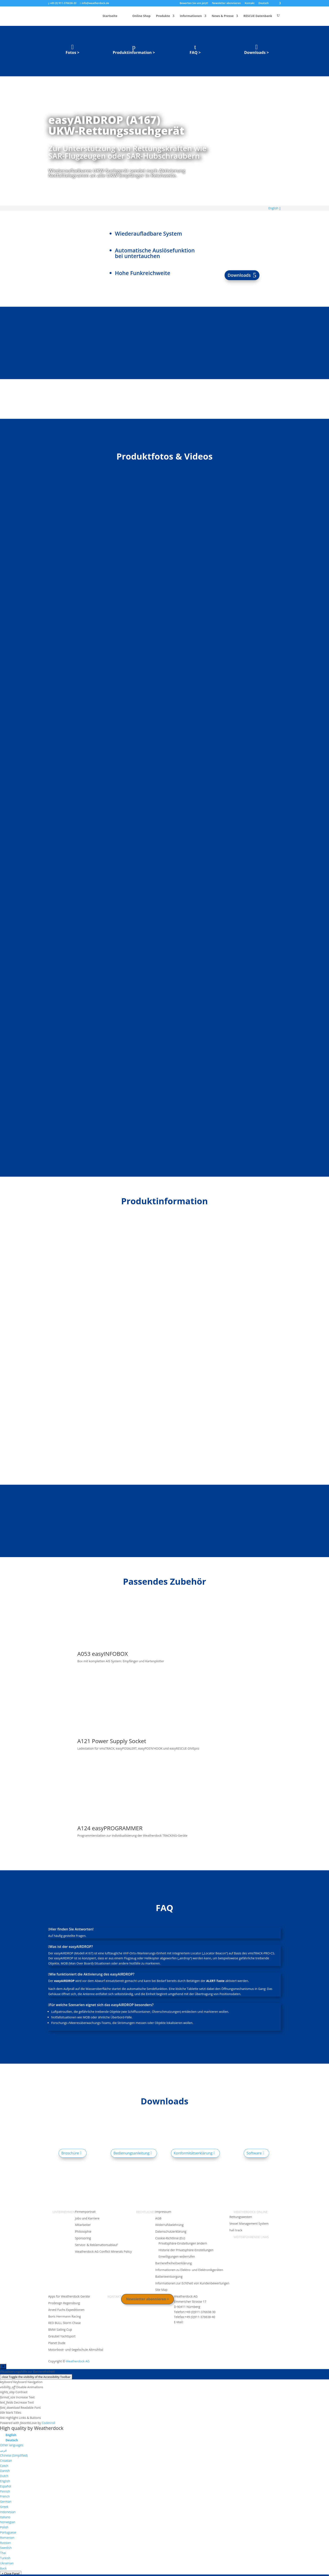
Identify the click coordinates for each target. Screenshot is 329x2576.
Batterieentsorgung (168, 2276)
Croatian (6, 2461)
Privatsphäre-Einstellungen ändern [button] (182, 2243)
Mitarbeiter (83, 2225)
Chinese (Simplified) (14, 2455)
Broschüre (70, 2153)
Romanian (7, 2537)
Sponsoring (83, 2238)
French (5, 2496)
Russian (5, 2543)
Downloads (239, 275)
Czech (4, 2466)
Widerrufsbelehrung (169, 2225)
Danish (5, 2471)
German (5, 2501)
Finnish (5, 2491)
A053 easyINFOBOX (102, 1654)
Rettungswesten (240, 2217)
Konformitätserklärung (193, 2153)
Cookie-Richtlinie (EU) (170, 2238)
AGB (158, 2218)
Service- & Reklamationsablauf (96, 2245)
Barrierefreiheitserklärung (173, 2263)
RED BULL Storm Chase (64, 2323)
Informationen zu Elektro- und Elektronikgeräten (189, 2270)
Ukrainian (7, 2563)
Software (254, 2153)
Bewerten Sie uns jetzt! (194, 3)
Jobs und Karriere (87, 2218)
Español (5, 2486)
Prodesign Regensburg (64, 2303)
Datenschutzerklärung (170, 2231)
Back (3, 2568)
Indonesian (8, 2512)
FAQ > (195, 52)
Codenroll (48, 2423)
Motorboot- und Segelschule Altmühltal (75, 2350)
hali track (235, 2230)
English (273, 208)
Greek (4, 2507)
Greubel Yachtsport (61, 2336)
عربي (3, 2450)
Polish (4, 2527)
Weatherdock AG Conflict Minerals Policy (103, 2251)
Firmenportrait (85, 2212)
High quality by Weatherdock (31, 2428)
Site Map (161, 2290)
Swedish (6, 2548)
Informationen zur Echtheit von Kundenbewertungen (192, 2283)
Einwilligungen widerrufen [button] (176, 2256)
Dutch (4, 2476)
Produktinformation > (134, 52)
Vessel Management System (248, 2223)
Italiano (5, 2517)
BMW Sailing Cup (60, 2329)
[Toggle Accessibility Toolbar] (3, 2366)
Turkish (5, 2558)
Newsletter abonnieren (226, 3)
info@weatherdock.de (199, 2322)
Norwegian (7, 2522)
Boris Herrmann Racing (64, 2316)
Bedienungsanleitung (131, 2153)
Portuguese (8, 2532)
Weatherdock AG (77, 2361)
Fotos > (72, 52)
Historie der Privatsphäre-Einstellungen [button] (185, 2250)
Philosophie (83, 2231)
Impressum (163, 2212)
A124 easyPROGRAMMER (110, 1828)
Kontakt (250, 3)
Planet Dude (56, 2343)
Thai (3, 2553)
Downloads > (256, 52)
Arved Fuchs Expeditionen (66, 2310)
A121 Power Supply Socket (111, 1741)
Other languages (11, 2445)
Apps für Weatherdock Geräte (69, 2296)
